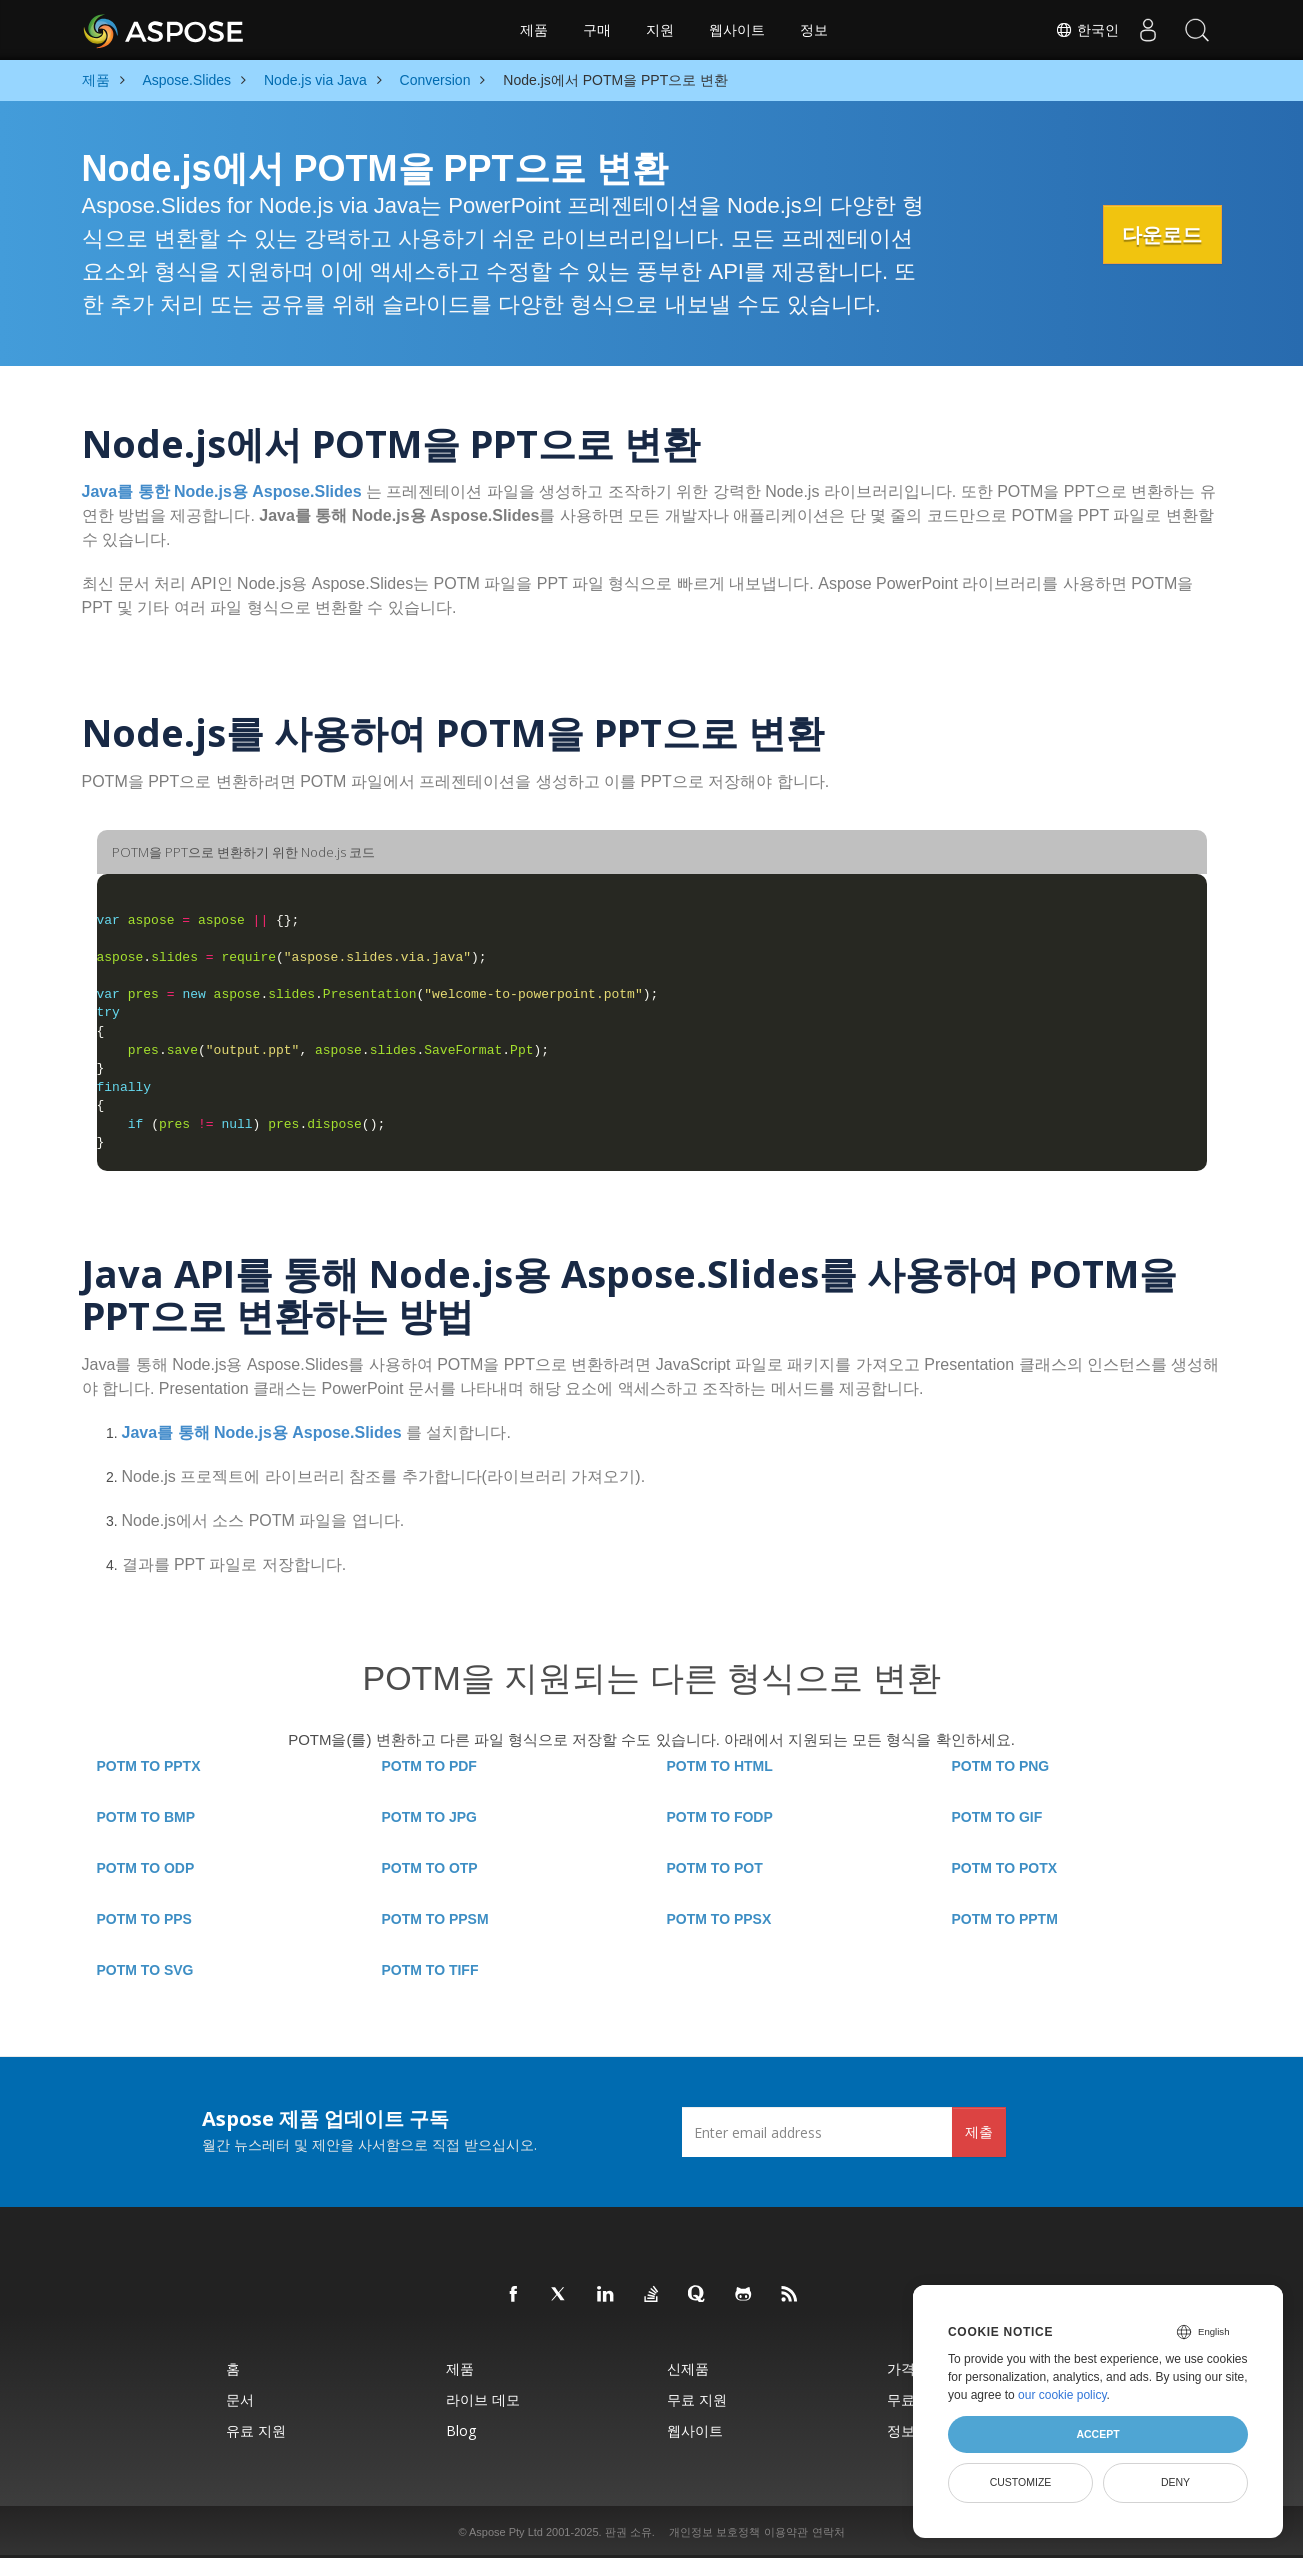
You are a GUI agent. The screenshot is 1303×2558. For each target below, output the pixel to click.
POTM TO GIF (997, 1817)
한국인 (1085, 30)
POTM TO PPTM (1005, 1919)
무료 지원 (697, 2399)
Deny (1175, 2482)
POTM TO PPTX (149, 1766)
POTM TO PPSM (435, 1919)
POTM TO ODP (146, 1868)
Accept (1097, 2434)
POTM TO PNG (1001, 1766)
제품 (534, 30)
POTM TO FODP (720, 1817)
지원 (660, 30)
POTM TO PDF (429, 1766)
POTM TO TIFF (430, 1970)
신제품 (688, 2368)
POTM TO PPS (144, 1919)
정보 (814, 30)
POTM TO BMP (146, 1817)
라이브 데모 (483, 2399)
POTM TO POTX (1005, 1868)
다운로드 (1157, 235)
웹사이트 (737, 30)
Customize (1021, 2482)
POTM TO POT (715, 1868)
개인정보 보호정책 (714, 2532)
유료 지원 (256, 2430)
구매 (597, 30)
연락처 (828, 2532)
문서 (240, 2399)
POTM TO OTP (430, 1868)
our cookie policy (1062, 2395)
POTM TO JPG (429, 1817)
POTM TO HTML (720, 1766)
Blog (461, 2430)
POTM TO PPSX (719, 1919)
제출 (979, 2131)
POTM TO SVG (145, 1970)
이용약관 (786, 2532)
